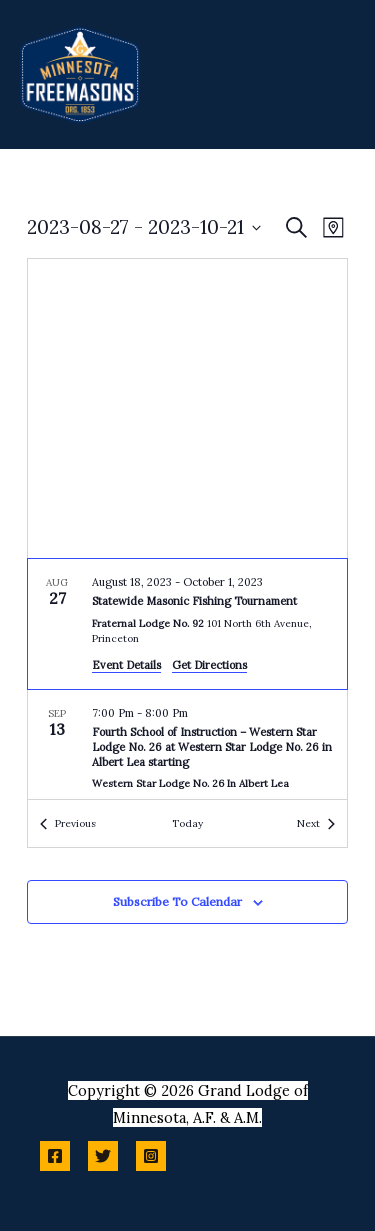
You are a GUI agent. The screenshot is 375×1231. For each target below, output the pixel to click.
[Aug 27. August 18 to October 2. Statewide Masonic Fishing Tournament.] (187, 624)
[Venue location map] (187, 408)
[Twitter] (103, 1156)
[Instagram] (151, 1156)
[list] (187, 679)
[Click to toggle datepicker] (144, 227)
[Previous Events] (68, 823)
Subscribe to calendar (177, 901)
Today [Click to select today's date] (187, 823)
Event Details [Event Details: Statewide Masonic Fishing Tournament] (126, 665)
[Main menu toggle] (335, 74)
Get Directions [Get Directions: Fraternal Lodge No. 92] (209, 665)
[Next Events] (316, 823)
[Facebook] (55, 1156)
